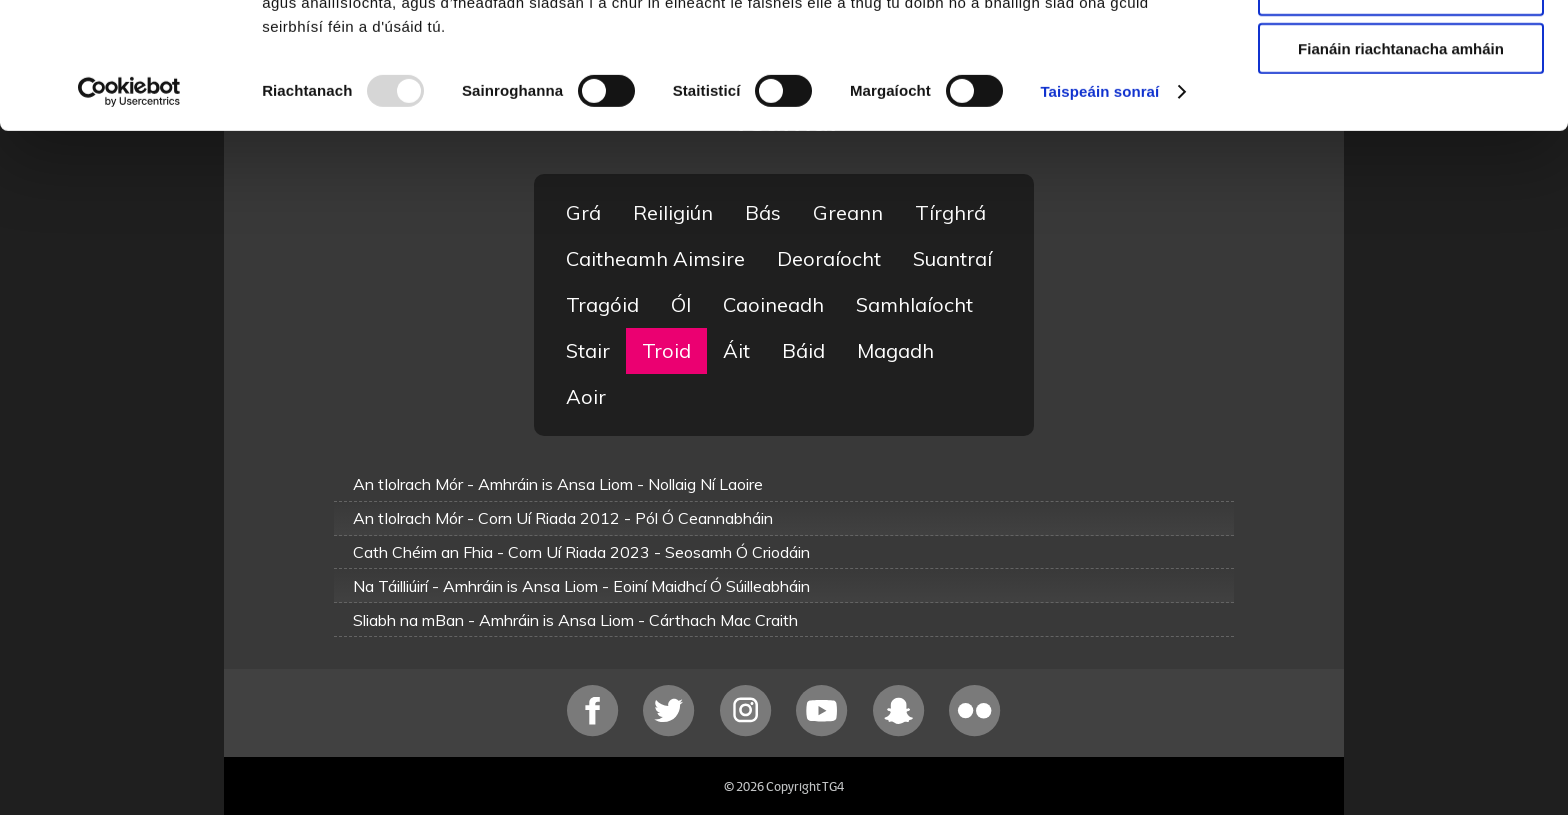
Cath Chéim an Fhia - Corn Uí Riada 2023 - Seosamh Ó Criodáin (581, 552)
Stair (588, 350)
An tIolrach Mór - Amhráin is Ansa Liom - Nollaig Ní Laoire (558, 484)
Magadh (895, 350)
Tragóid (602, 304)
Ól (681, 304)
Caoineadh (773, 304)
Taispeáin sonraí (1099, 209)
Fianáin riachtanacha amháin (1401, 166)
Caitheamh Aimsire (655, 258)
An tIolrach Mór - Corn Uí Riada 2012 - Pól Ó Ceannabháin (563, 518)
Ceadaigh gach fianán (1400, 49)
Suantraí (952, 258)
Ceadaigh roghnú (1400, 108)
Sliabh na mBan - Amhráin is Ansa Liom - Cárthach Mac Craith (575, 620)
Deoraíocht (829, 258)
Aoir (586, 396)
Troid (666, 350)
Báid (803, 350)
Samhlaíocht (914, 304)
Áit (736, 350)
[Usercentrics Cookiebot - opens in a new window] (129, 210)
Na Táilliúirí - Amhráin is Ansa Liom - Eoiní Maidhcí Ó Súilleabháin (581, 586)
